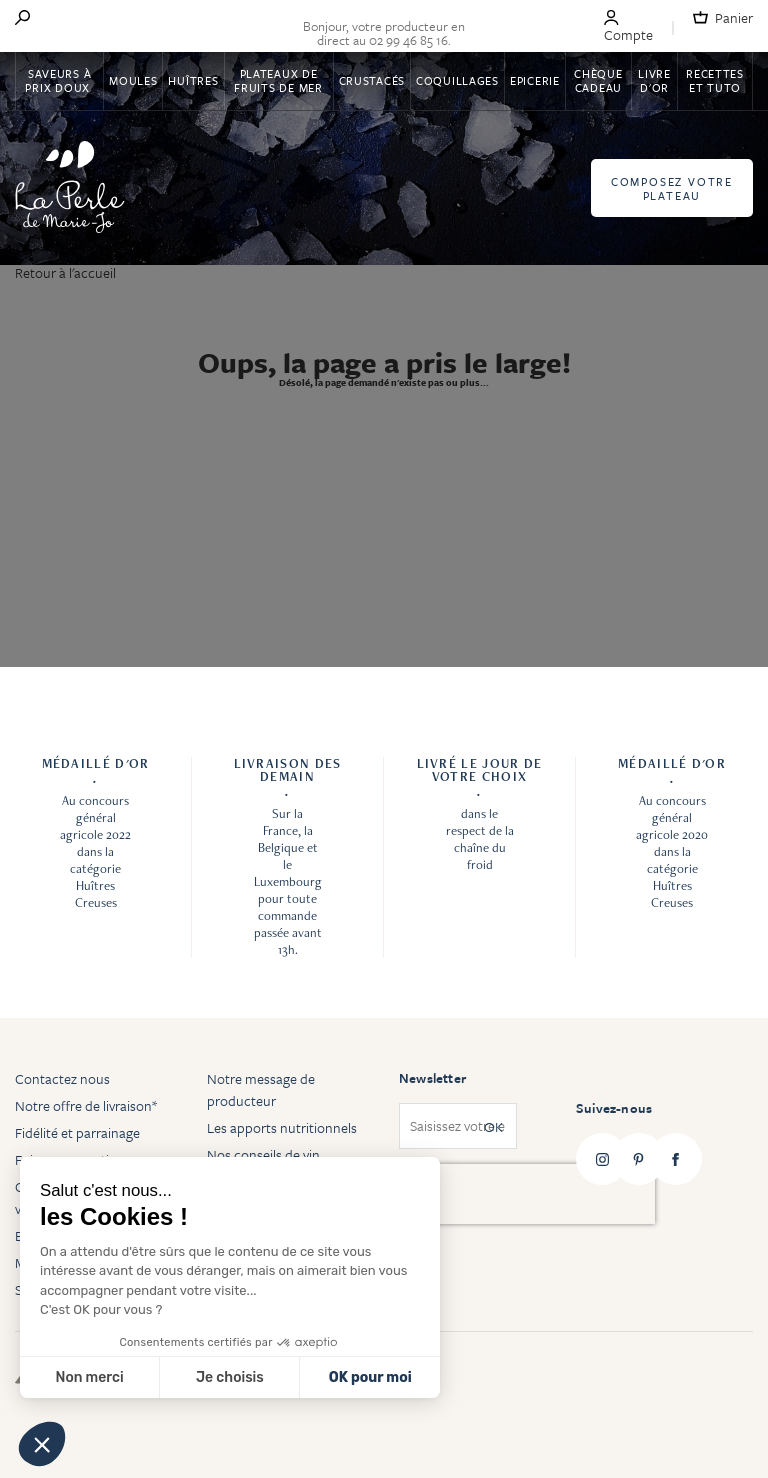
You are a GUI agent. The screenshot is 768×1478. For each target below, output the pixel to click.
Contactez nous (62, 1078)
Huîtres (193, 80)
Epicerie (535, 80)
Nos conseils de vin (263, 1154)
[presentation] (527, 1194)
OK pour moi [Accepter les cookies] (370, 1377)
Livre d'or (654, 80)
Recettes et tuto (715, 80)
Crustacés (372, 80)
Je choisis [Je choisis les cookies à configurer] (230, 1377)
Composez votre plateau (672, 188)
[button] (42, 1444)
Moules (133, 80)
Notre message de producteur (261, 1089)
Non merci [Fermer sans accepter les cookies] (89, 1377)
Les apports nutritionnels (282, 1127)
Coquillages (457, 80)
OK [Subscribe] (493, 1126)
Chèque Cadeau (598, 80)
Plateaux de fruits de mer (278, 80)
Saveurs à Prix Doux (59, 80)
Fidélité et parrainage (77, 1132)
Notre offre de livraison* (86, 1105)
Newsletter (432, 1078)
